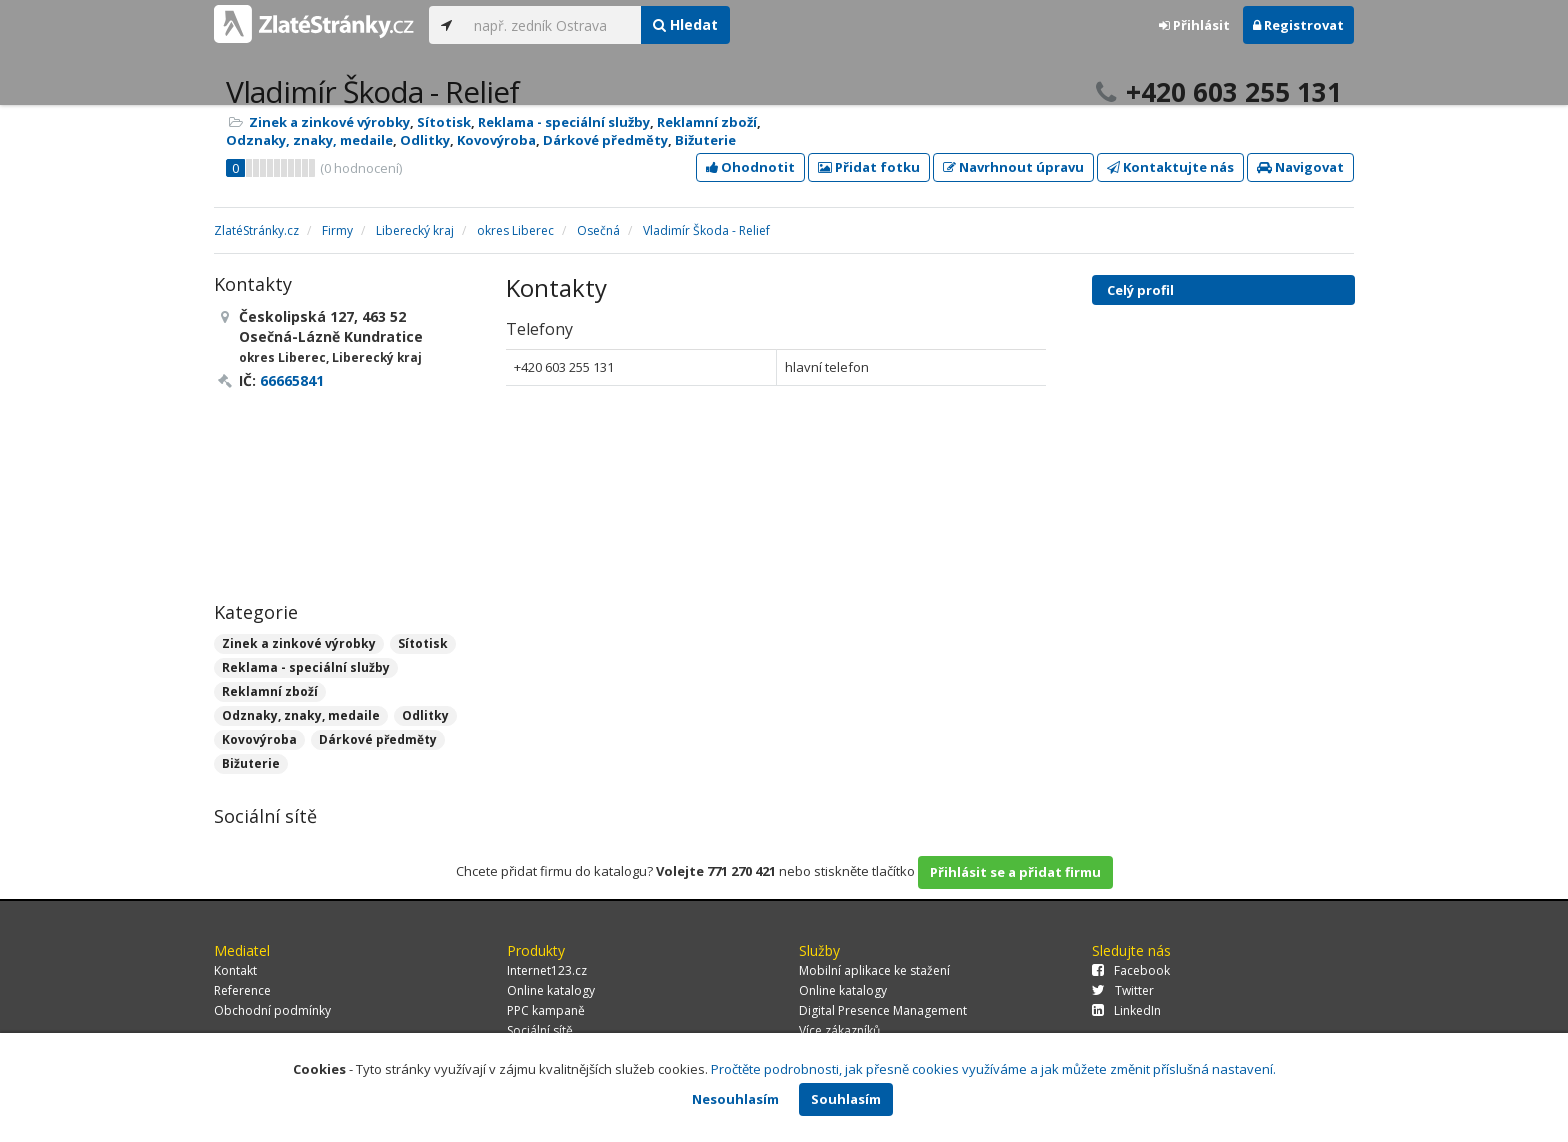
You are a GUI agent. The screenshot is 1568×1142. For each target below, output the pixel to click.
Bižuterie (705, 140)
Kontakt (235, 970)
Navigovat (1300, 167)
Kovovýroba (496, 140)
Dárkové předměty (605, 140)
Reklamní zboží (707, 122)
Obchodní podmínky (272, 1010)
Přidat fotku (869, 167)
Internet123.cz (547, 970)
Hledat (685, 24)
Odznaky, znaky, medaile (309, 140)
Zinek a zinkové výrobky (329, 122)
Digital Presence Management (883, 1010)
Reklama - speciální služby (564, 122)
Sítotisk (444, 122)
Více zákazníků (839, 1030)
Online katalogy (551, 990)
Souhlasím (846, 1099)
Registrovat (1298, 25)
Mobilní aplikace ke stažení (874, 970)
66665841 (292, 380)
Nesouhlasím (735, 1099)
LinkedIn (1126, 1010)
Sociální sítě (540, 1030)
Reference (242, 990)
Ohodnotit (750, 167)
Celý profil (1140, 290)
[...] (552, 25)
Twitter (1123, 990)
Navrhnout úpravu (1013, 167)
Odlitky (425, 140)
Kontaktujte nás (1170, 167)
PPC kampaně (546, 1010)
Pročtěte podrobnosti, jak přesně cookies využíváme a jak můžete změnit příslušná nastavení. (993, 1069)
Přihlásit (1194, 25)
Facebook (1131, 970)
